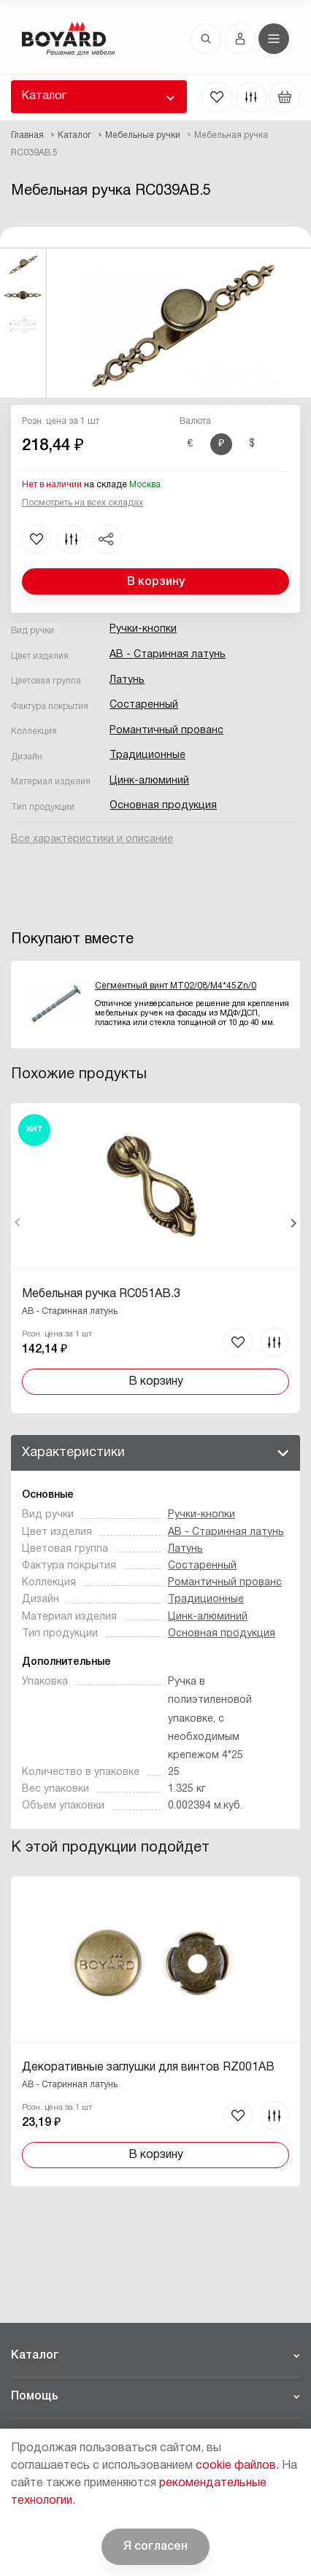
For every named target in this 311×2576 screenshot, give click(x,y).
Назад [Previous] (18, 1222)
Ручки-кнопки (143, 629)
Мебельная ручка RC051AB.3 (101, 1294)
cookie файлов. (237, 2466)
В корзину (156, 582)
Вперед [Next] (293, 1222)
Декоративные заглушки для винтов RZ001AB (148, 2067)
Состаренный (144, 705)
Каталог (43, 96)
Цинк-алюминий (149, 781)
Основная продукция (163, 806)
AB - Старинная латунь (168, 655)
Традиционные (147, 755)
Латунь (127, 680)
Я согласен (155, 2547)
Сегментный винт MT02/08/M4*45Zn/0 (175, 986)
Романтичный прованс (166, 730)
